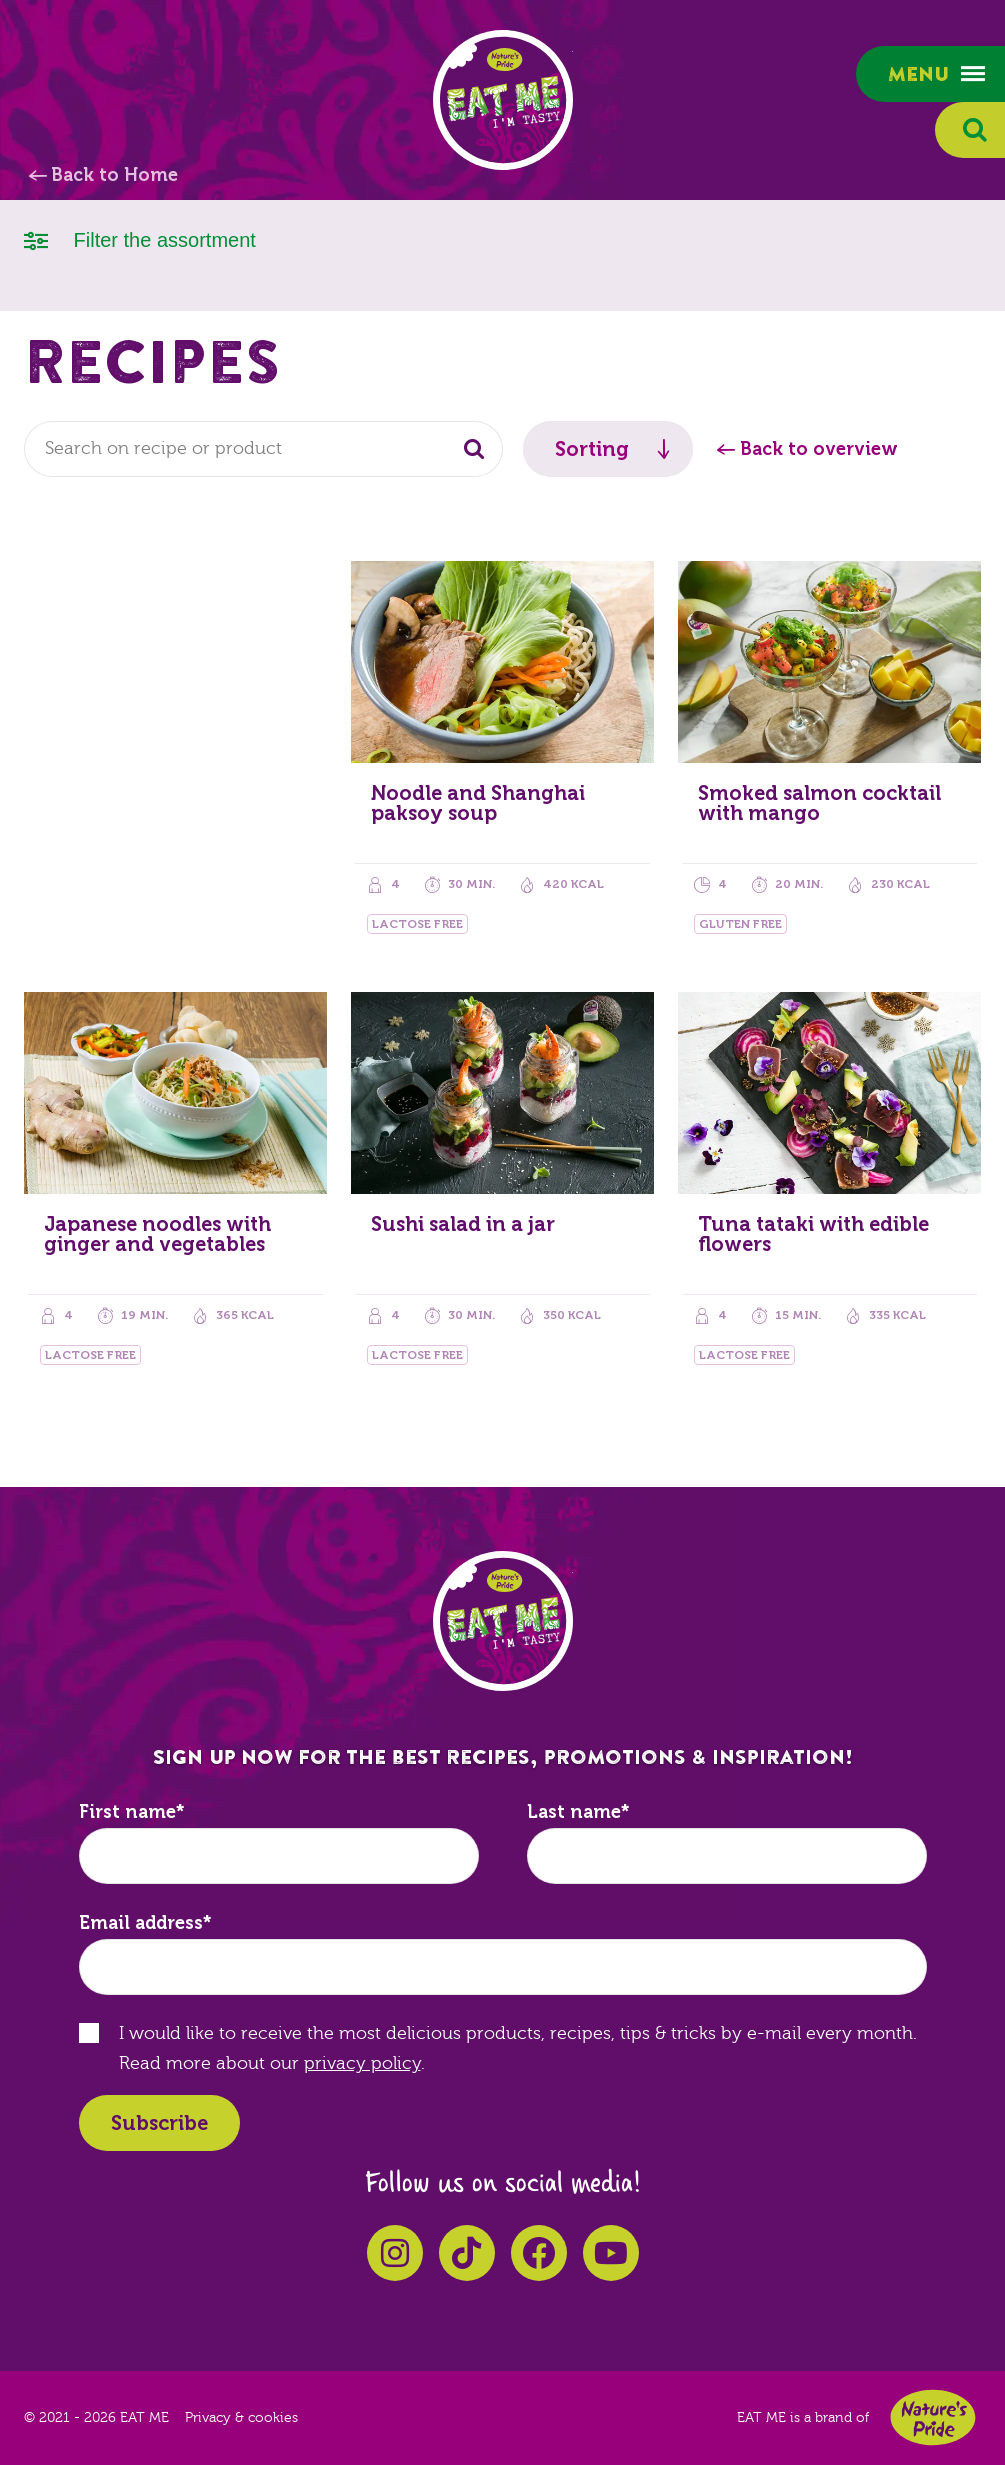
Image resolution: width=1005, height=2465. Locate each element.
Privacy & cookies (241, 2418)
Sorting (592, 449)
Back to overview (819, 449)
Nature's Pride (933, 2417)
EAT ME (503, 100)
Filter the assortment (140, 238)
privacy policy (362, 2063)
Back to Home (114, 175)
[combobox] (263, 449)
